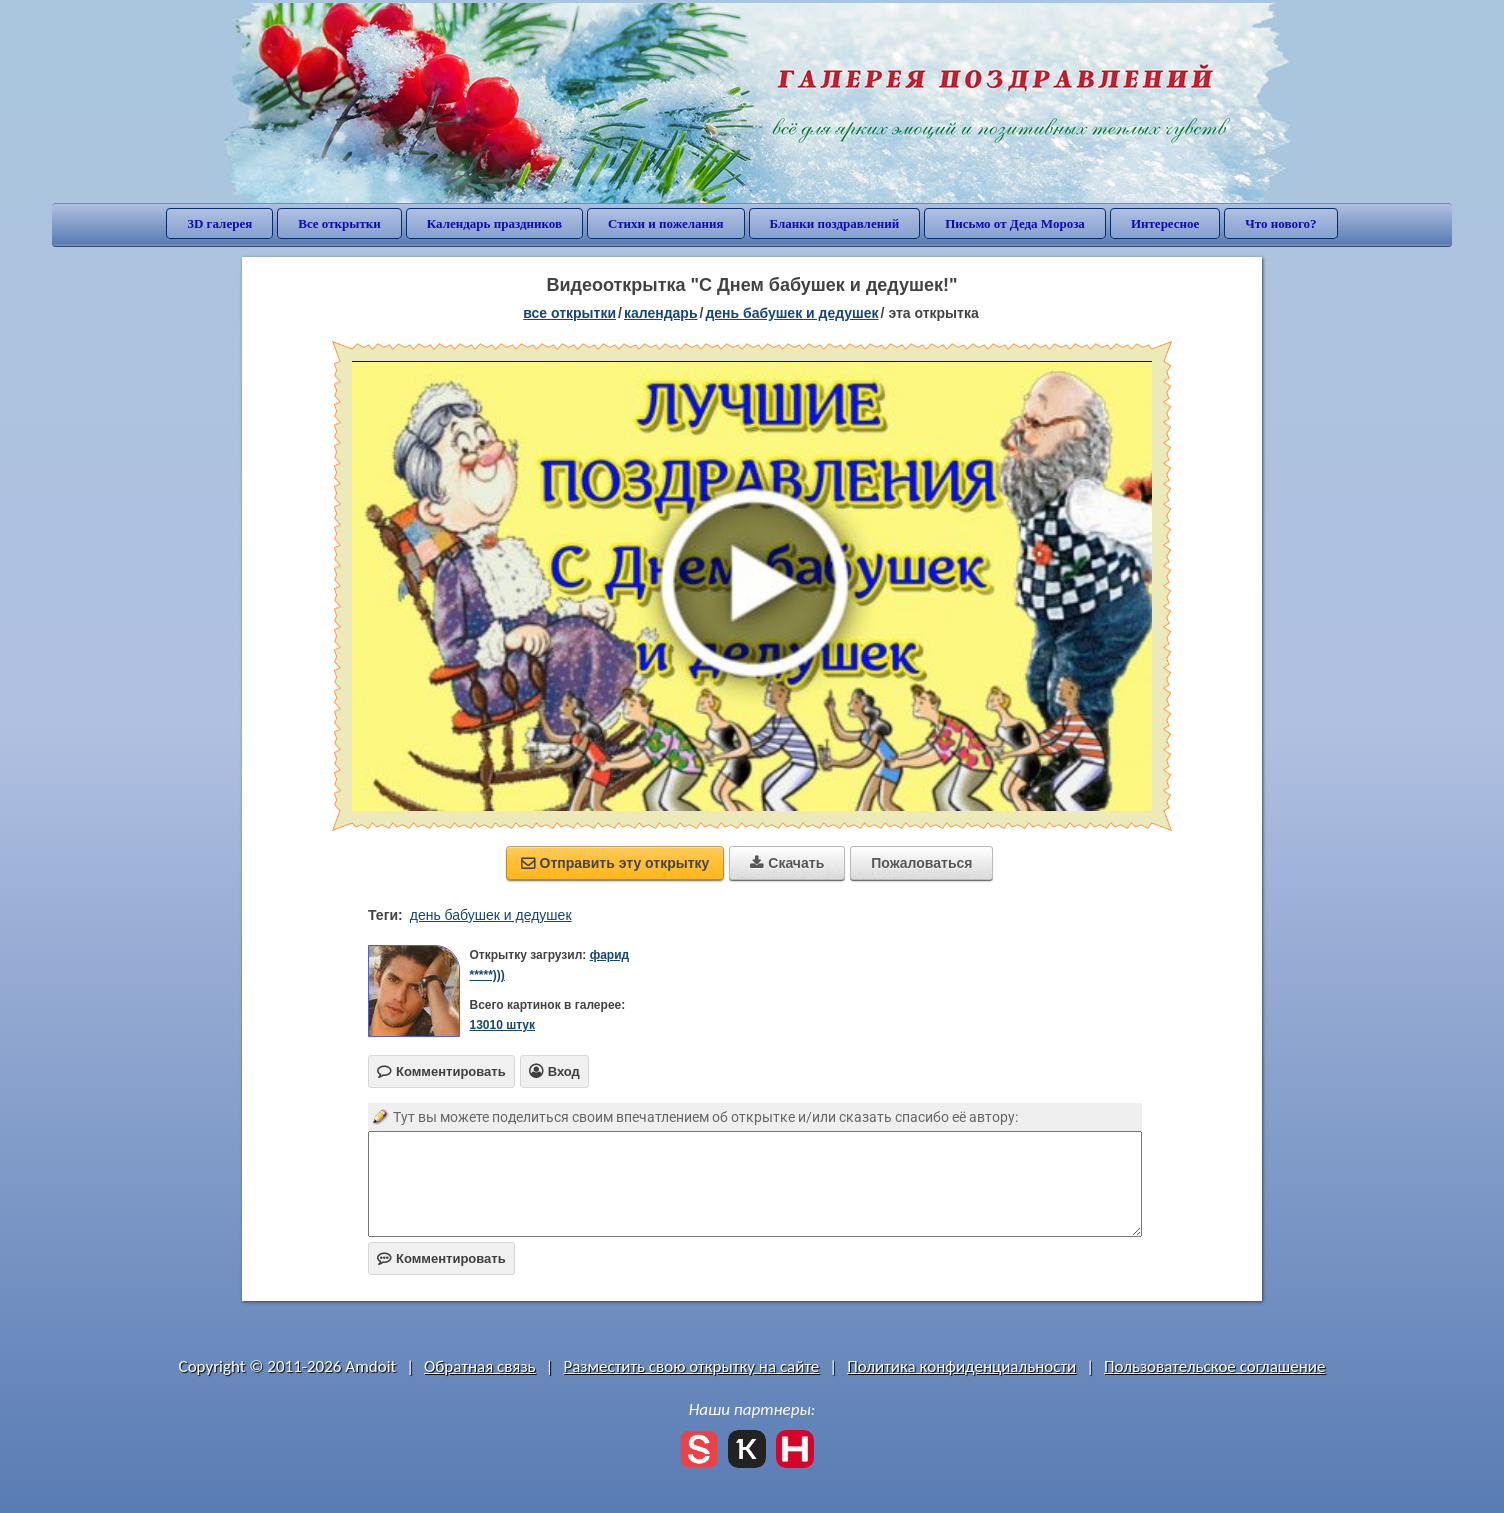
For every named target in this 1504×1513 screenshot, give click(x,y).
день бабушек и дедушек (491, 915)
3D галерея (219, 223)
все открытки (569, 313)
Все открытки (339, 223)
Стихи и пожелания (666, 223)
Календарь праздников (494, 223)
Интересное (1165, 223)
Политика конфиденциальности (961, 1366)
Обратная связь (480, 1366)
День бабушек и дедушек (791, 313)
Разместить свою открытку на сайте (691, 1366)
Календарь (661, 313)
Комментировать (441, 1258)
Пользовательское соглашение (1214, 1366)
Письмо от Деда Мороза (1015, 223)
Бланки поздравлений (835, 223)
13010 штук (502, 1025)
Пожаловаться (921, 863)
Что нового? (1280, 223)
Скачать (787, 863)
